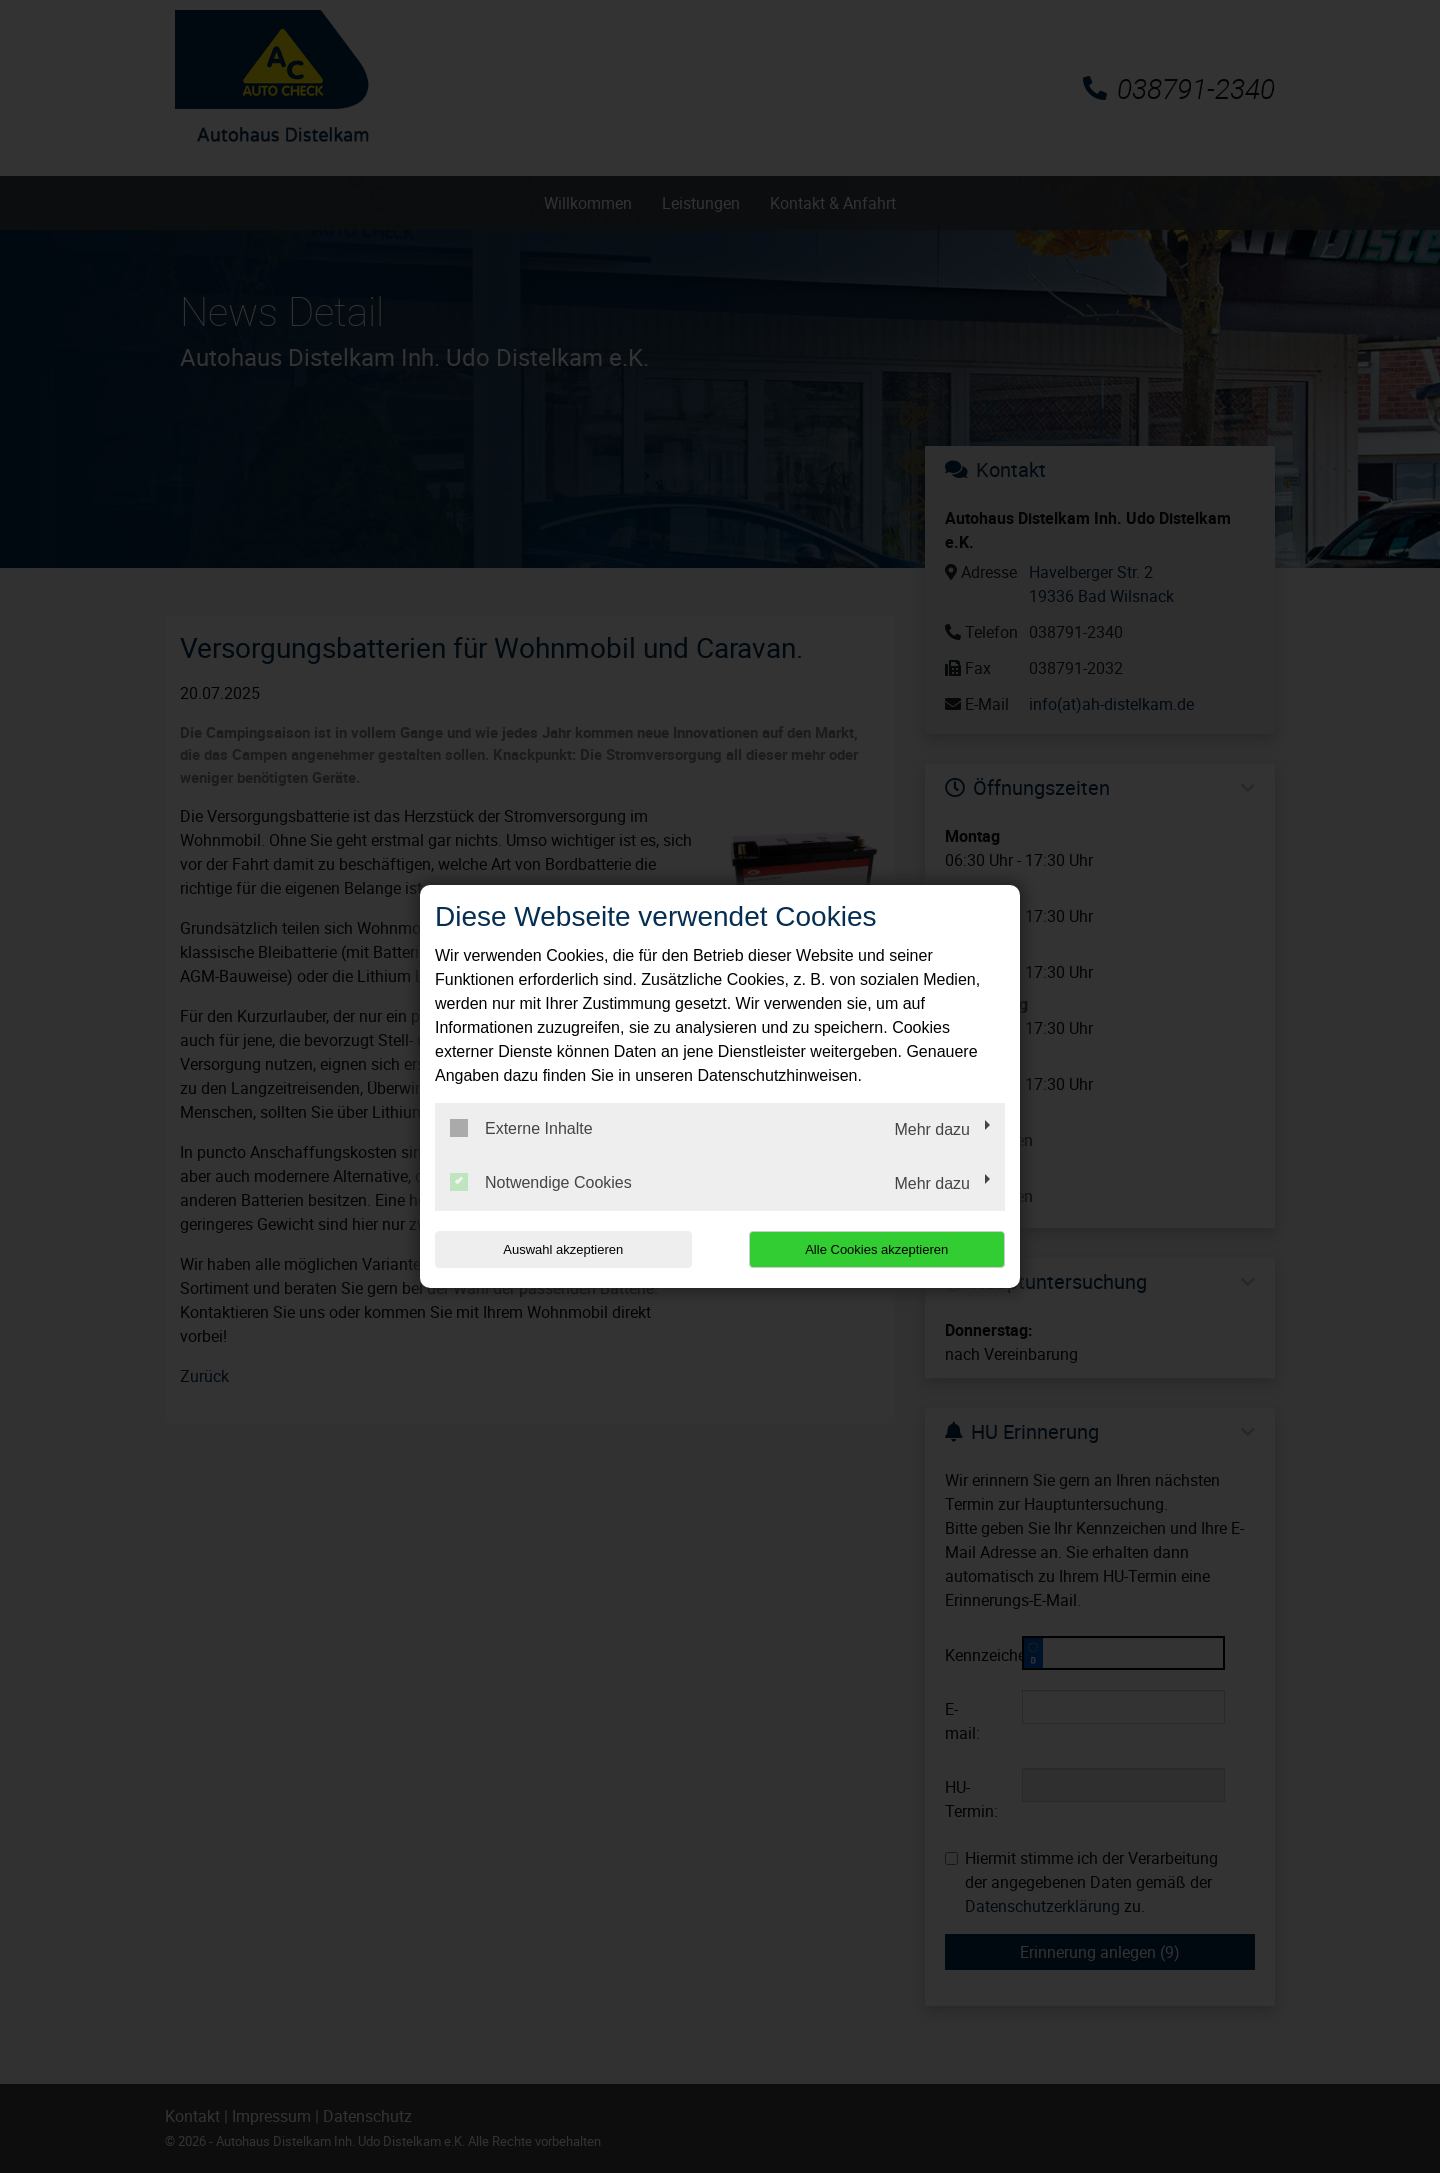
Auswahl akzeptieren (563, 1249)
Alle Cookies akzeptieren (876, 1249)
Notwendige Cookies (541, 1182)
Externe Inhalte (521, 1128)
